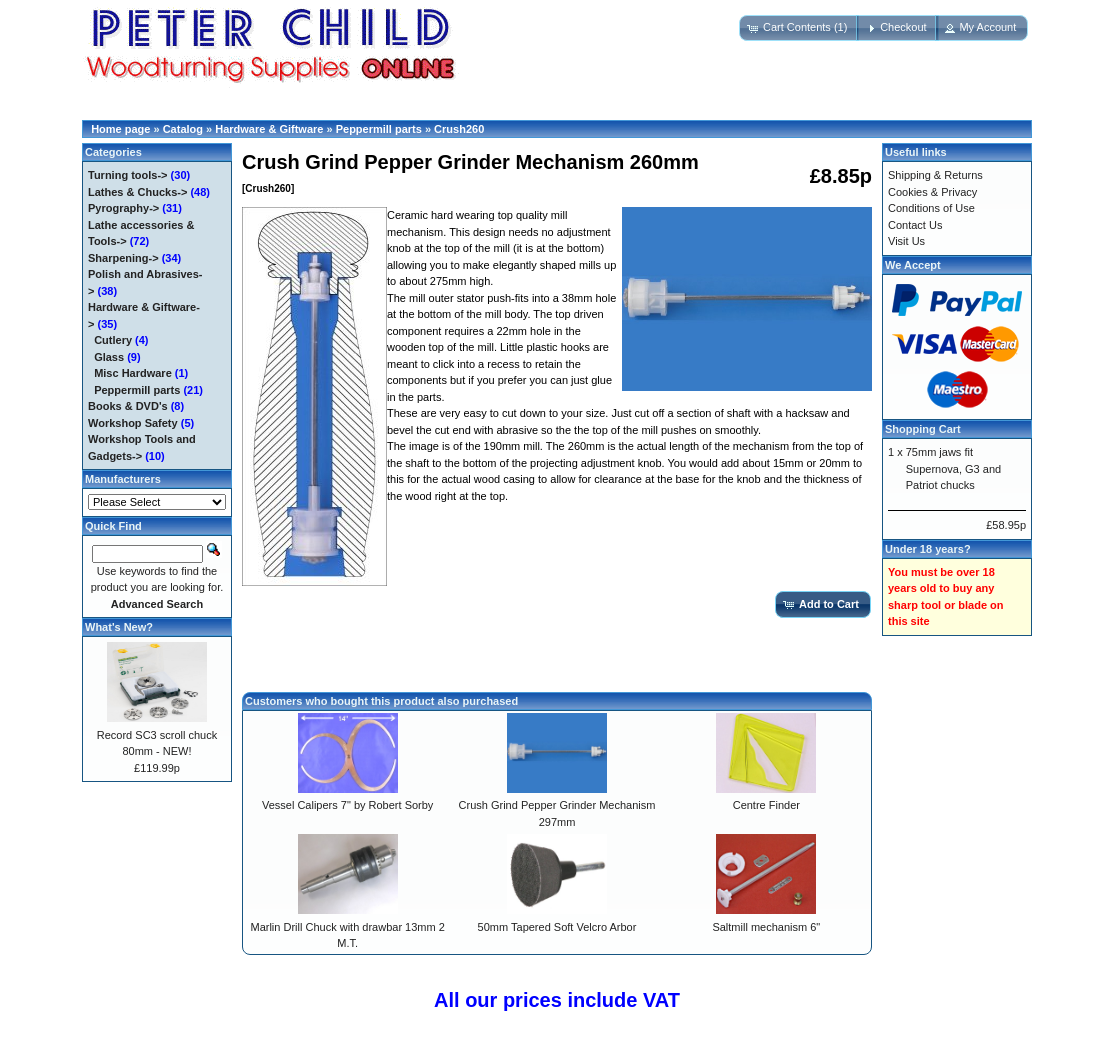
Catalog (183, 129)
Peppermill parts (379, 129)
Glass (109, 357)
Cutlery (113, 340)
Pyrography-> (123, 208)
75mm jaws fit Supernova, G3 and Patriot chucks (953, 468)
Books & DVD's (128, 406)
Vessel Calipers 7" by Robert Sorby (347, 805)
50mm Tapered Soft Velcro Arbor (557, 927)
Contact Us (915, 225)
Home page (120, 129)
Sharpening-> (123, 258)
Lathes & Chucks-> (137, 192)
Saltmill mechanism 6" (766, 927)
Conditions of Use (931, 208)
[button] (799, 28)
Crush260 (459, 129)
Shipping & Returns (935, 175)
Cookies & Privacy (932, 192)
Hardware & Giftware (269, 129)
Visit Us (906, 241)
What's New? (119, 627)
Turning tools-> (128, 175)
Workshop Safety (133, 423)
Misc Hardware (133, 373)
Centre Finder (766, 805)
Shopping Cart (923, 429)
